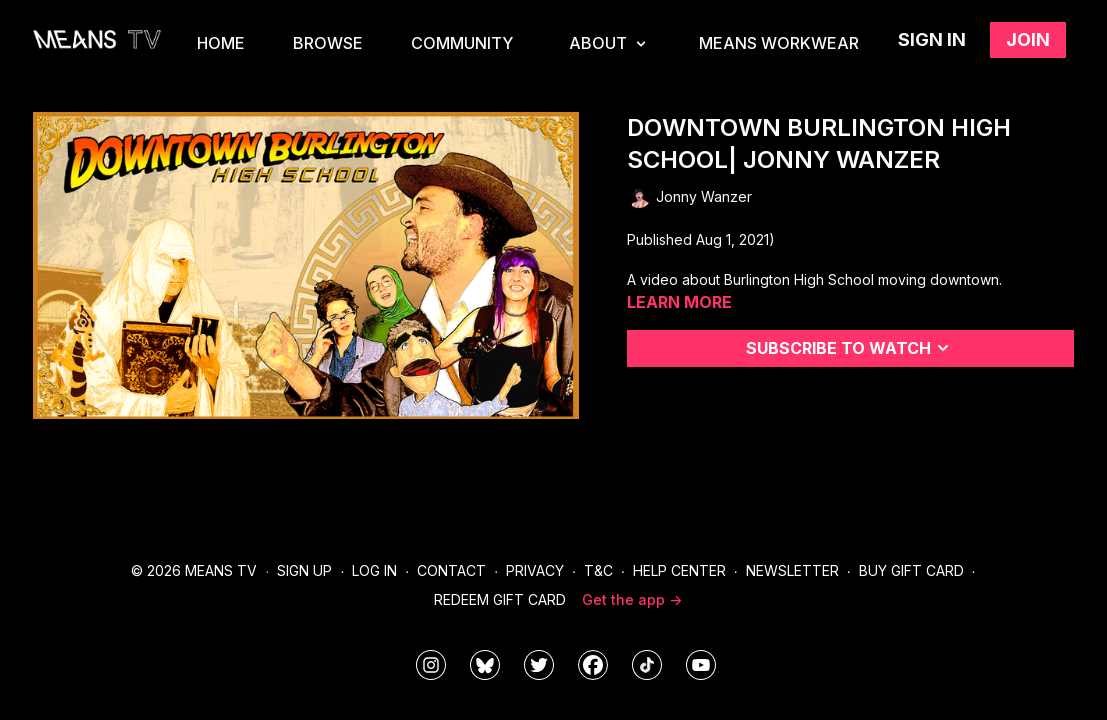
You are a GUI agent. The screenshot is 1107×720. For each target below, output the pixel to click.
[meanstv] (593, 665)
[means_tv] (431, 665)
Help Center (679, 570)
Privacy (535, 570)
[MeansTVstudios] (485, 665)
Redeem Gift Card (500, 599)
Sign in (932, 39)
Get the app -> (632, 599)
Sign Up (304, 570)
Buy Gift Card (911, 570)
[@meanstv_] (647, 665)
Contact (451, 570)
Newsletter (792, 570)
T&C (598, 570)
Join (1028, 39)
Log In (374, 570)
